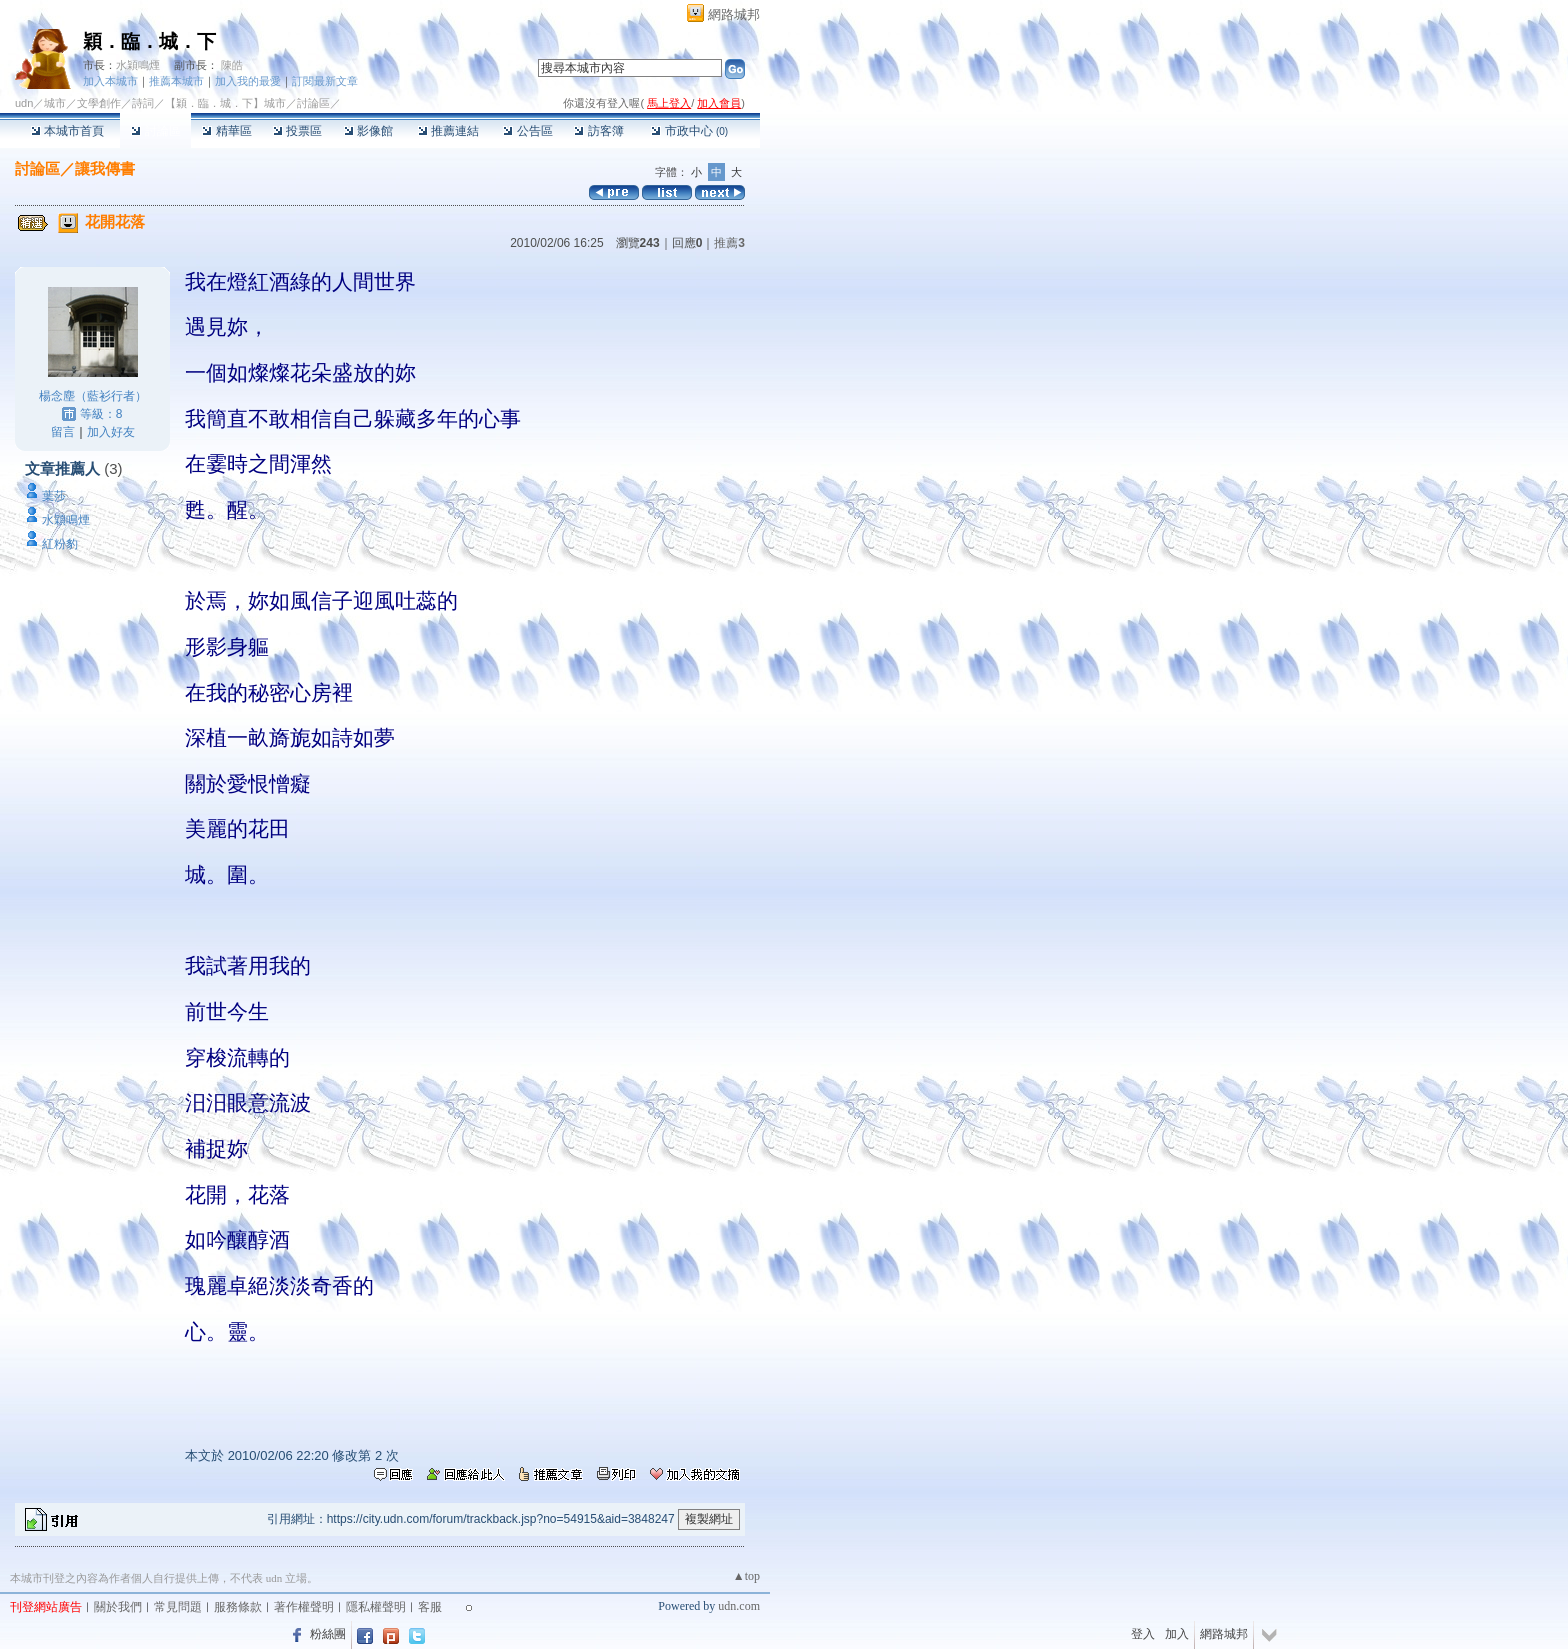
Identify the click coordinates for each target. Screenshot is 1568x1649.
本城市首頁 (67, 131)
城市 (55, 103)
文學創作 (99, 103)
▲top (746, 1576)
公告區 (527, 131)
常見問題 (178, 1607)
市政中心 (689, 131)
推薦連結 (448, 131)
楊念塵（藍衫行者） (93, 396)
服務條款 (238, 1607)
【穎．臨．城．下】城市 (225, 103)
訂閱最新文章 (325, 81)
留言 (63, 432)
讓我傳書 (105, 168)
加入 (1177, 1634)
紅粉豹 (60, 544)
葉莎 (54, 496)
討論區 (155, 131)
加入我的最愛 (248, 81)
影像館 (368, 131)
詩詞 (143, 103)
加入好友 (111, 432)
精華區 (226, 131)
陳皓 (232, 65)
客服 (430, 1607)
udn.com (739, 1606)
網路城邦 (734, 14)
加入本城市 (110, 81)
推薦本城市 (176, 81)
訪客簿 (598, 131)
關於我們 (118, 1607)
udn (24, 103)
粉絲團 (328, 1634)
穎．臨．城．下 (149, 41)
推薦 (729, 243)
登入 (1143, 1634)
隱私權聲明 (376, 1607)
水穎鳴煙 (138, 65)
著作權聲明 (304, 1607)
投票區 (297, 131)
